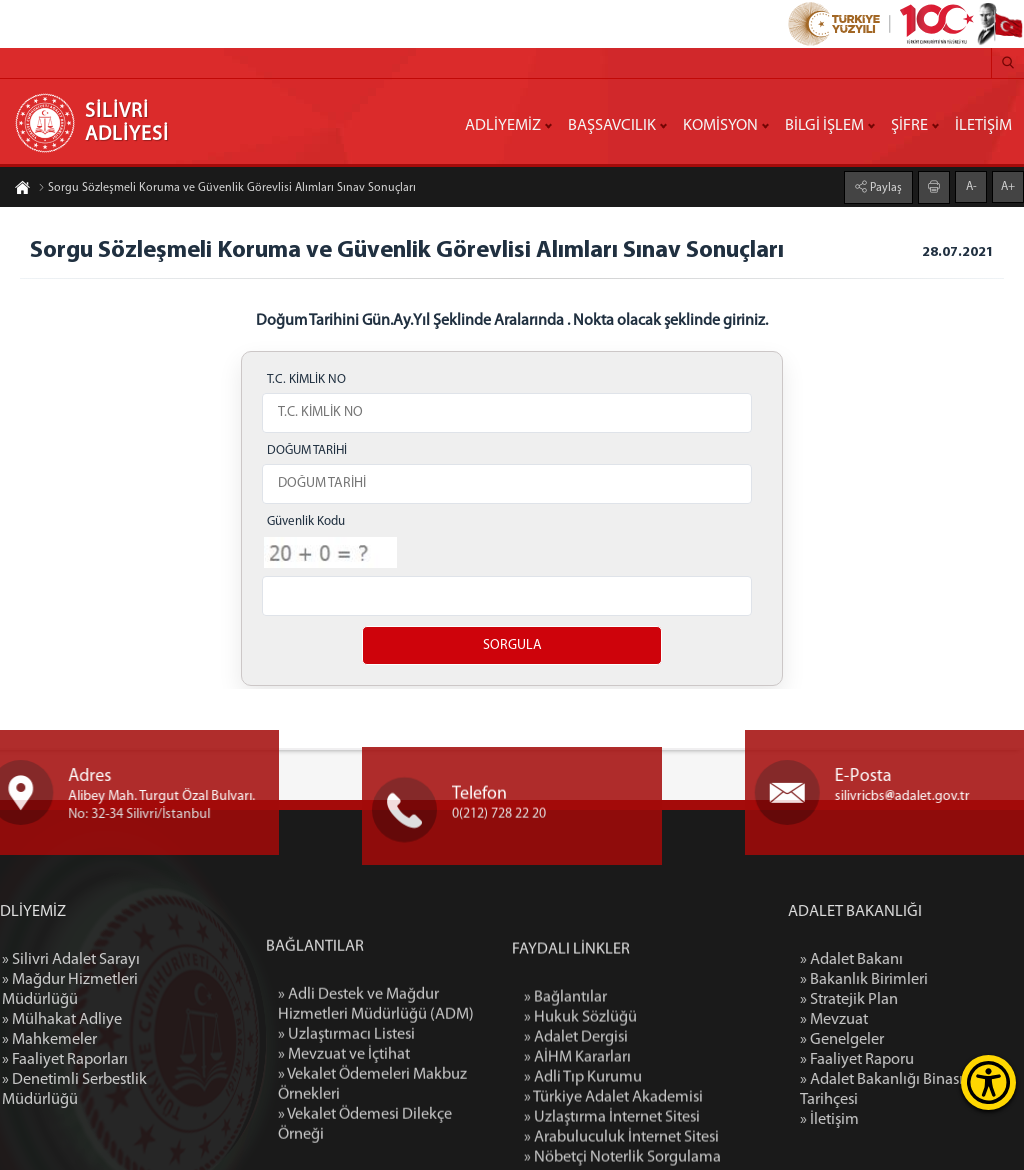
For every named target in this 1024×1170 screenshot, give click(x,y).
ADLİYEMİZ (503, 126)
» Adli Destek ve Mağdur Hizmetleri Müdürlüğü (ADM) (376, 1092)
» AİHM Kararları (577, 1151)
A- (971, 186)
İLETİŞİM (983, 126)
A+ (1008, 186)
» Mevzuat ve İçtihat (344, 1142)
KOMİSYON (720, 126)
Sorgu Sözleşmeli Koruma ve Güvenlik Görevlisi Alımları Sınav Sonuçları (227, 189)
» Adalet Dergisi (576, 1131)
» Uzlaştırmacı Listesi (346, 1122)
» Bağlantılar (565, 1091)
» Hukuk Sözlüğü (580, 1111)
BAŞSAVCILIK (612, 126)
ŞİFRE (909, 126)
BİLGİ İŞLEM (824, 126)
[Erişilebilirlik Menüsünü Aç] (988, 1082)
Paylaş (884, 187)
